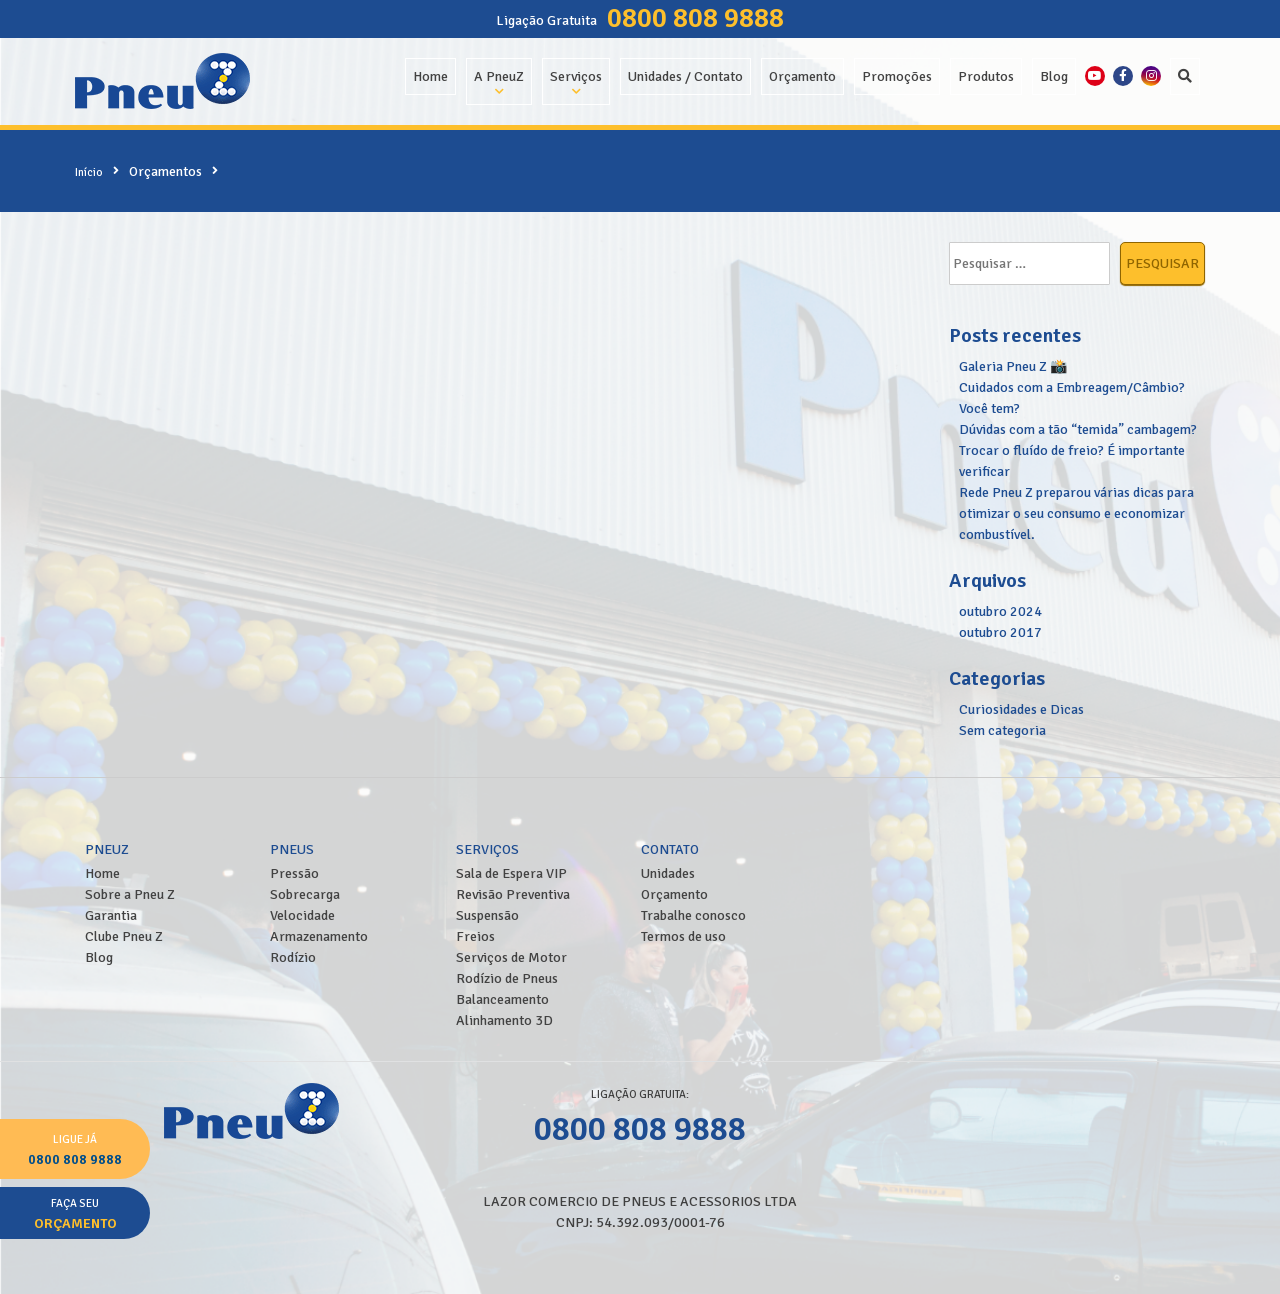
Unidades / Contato (685, 76)
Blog (1054, 76)
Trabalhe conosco (693, 915)
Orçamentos (165, 171)
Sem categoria (1002, 730)
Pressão (294, 873)
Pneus (292, 849)
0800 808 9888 (695, 18)
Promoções (897, 76)
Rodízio (293, 957)
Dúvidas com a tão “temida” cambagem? (1078, 429)
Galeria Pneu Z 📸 (1013, 366)
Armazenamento (319, 936)
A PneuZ (499, 76)
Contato (670, 849)
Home (430, 76)
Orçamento (802, 76)
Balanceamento (502, 999)
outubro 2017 (1000, 632)
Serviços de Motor (511, 957)
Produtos (986, 76)
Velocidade (302, 915)
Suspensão (487, 915)
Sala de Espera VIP (511, 873)
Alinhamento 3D (504, 1020)
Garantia (111, 915)
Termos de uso (683, 936)
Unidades (668, 873)
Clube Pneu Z (124, 936)
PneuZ (107, 849)
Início (89, 172)
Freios (475, 936)
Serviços (576, 76)
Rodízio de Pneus (507, 978)
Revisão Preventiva (513, 894)
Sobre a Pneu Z (130, 894)
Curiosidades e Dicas (1021, 709)
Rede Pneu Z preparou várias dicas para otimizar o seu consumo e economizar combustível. (1076, 513)
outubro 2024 (1000, 611)
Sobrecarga (305, 894)
